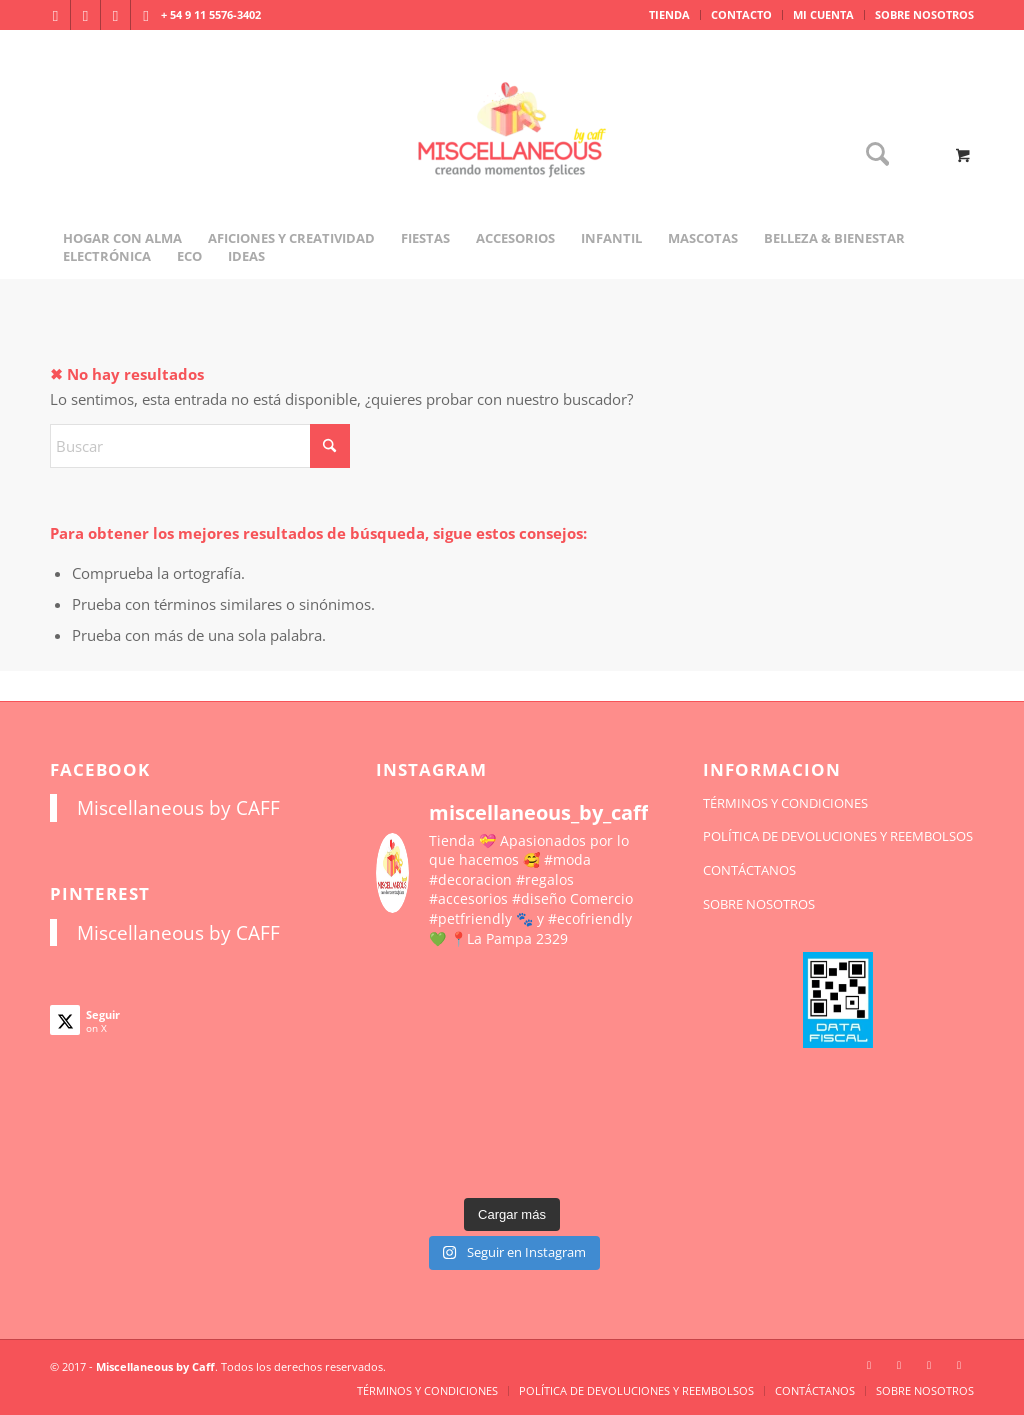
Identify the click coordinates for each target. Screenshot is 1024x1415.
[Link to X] (115, 15)
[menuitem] (670, 15)
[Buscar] (871, 155)
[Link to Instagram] (55, 15)
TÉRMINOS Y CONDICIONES (785, 803)
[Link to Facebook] (85, 15)
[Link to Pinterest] (146, 15)
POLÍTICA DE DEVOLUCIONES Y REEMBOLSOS (838, 836)
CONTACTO (741, 14)
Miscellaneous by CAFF (178, 807)
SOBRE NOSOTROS (924, 14)
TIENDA (669, 14)
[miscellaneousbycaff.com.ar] (512, 154)
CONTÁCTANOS (749, 870)
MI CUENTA (823, 14)
